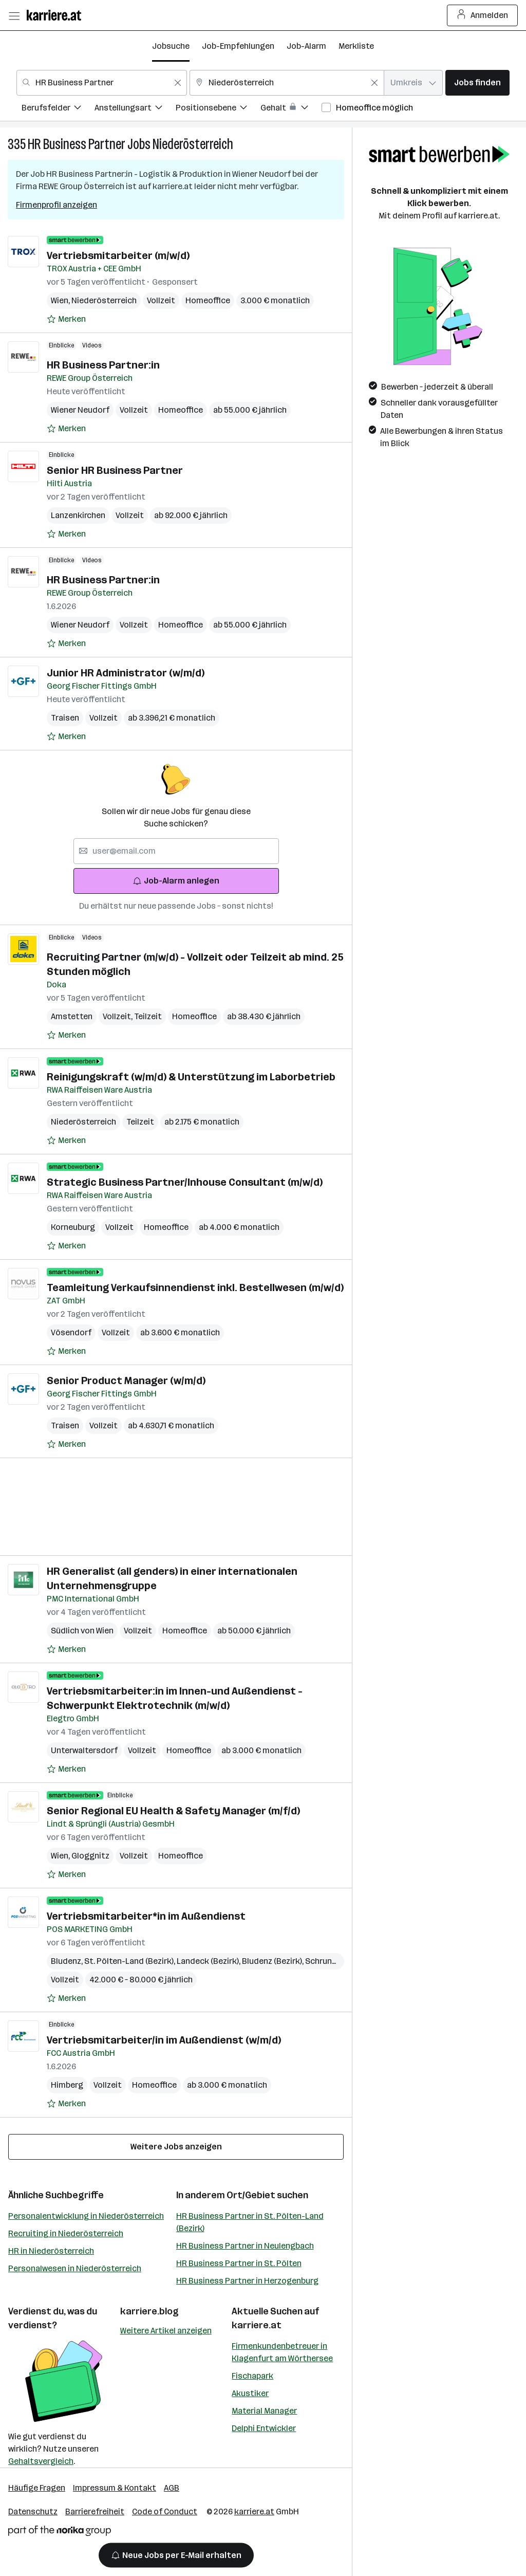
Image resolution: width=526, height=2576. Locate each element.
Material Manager (264, 2411)
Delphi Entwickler (264, 2428)
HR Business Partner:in (103, 365)
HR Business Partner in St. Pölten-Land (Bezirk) (250, 2222)
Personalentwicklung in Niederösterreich (86, 2216)
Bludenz (67, 1961)
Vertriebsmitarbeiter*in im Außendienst (146, 1916)
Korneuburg (73, 1227)
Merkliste (356, 46)
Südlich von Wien (82, 1630)
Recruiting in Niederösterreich (65, 2233)
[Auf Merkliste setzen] (66, 319)
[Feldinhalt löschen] (177, 83)
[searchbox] (176, 851)
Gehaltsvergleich (40, 2461)
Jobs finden (477, 82)
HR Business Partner (76, 144)
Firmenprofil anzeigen (56, 205)
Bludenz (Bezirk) (273, 1961)
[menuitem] (58, 109)
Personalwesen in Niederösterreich (74, 2268)
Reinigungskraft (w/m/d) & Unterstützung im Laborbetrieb (191, 1077)
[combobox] (101, 83)
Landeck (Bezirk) (209, 1961)
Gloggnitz (90, 1856)
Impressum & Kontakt (114, 2488)
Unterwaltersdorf (84, 1750)
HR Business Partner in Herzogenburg (247, 2281)
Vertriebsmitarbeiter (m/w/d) (118, 255)
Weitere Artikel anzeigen (166, 2330)
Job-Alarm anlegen (176, 881)
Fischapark (252, 2376)
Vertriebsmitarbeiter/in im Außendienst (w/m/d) (164, 2040)
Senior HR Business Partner (115, 470)
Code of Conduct (164, 2511)
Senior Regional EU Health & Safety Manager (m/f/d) (173, 1811)
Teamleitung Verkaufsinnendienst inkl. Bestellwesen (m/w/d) (195, 1287)
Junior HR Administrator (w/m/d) (125, 673)
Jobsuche (171, 46)
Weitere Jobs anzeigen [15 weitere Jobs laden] (176, 2146)
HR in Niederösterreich (51, 2251)
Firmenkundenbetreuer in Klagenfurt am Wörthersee (282, 2352)
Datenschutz (33, 2511)
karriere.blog (149, 2311)
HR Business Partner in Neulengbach (245, 2246)
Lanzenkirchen (78, 515)
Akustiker (250, 2393)
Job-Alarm (306, 46)
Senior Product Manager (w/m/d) (126, 1380)
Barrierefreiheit (94, 2511)
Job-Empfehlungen (238, 46)
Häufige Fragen (36, 2488)
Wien (61, 300)
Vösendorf (71, 1332)
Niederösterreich (193, 144)
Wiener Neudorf (80, 410)
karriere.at (256, 2325)
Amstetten (71, 1016)
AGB (171, 2488)
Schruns (322, 1961)
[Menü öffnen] (14, 15)
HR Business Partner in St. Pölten (239, 2263)
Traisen (65, 718)
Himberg (67, 2085)
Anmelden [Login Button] (482, 15)
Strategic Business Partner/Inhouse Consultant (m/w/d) (185, 1182)
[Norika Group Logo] (59, 2533)
